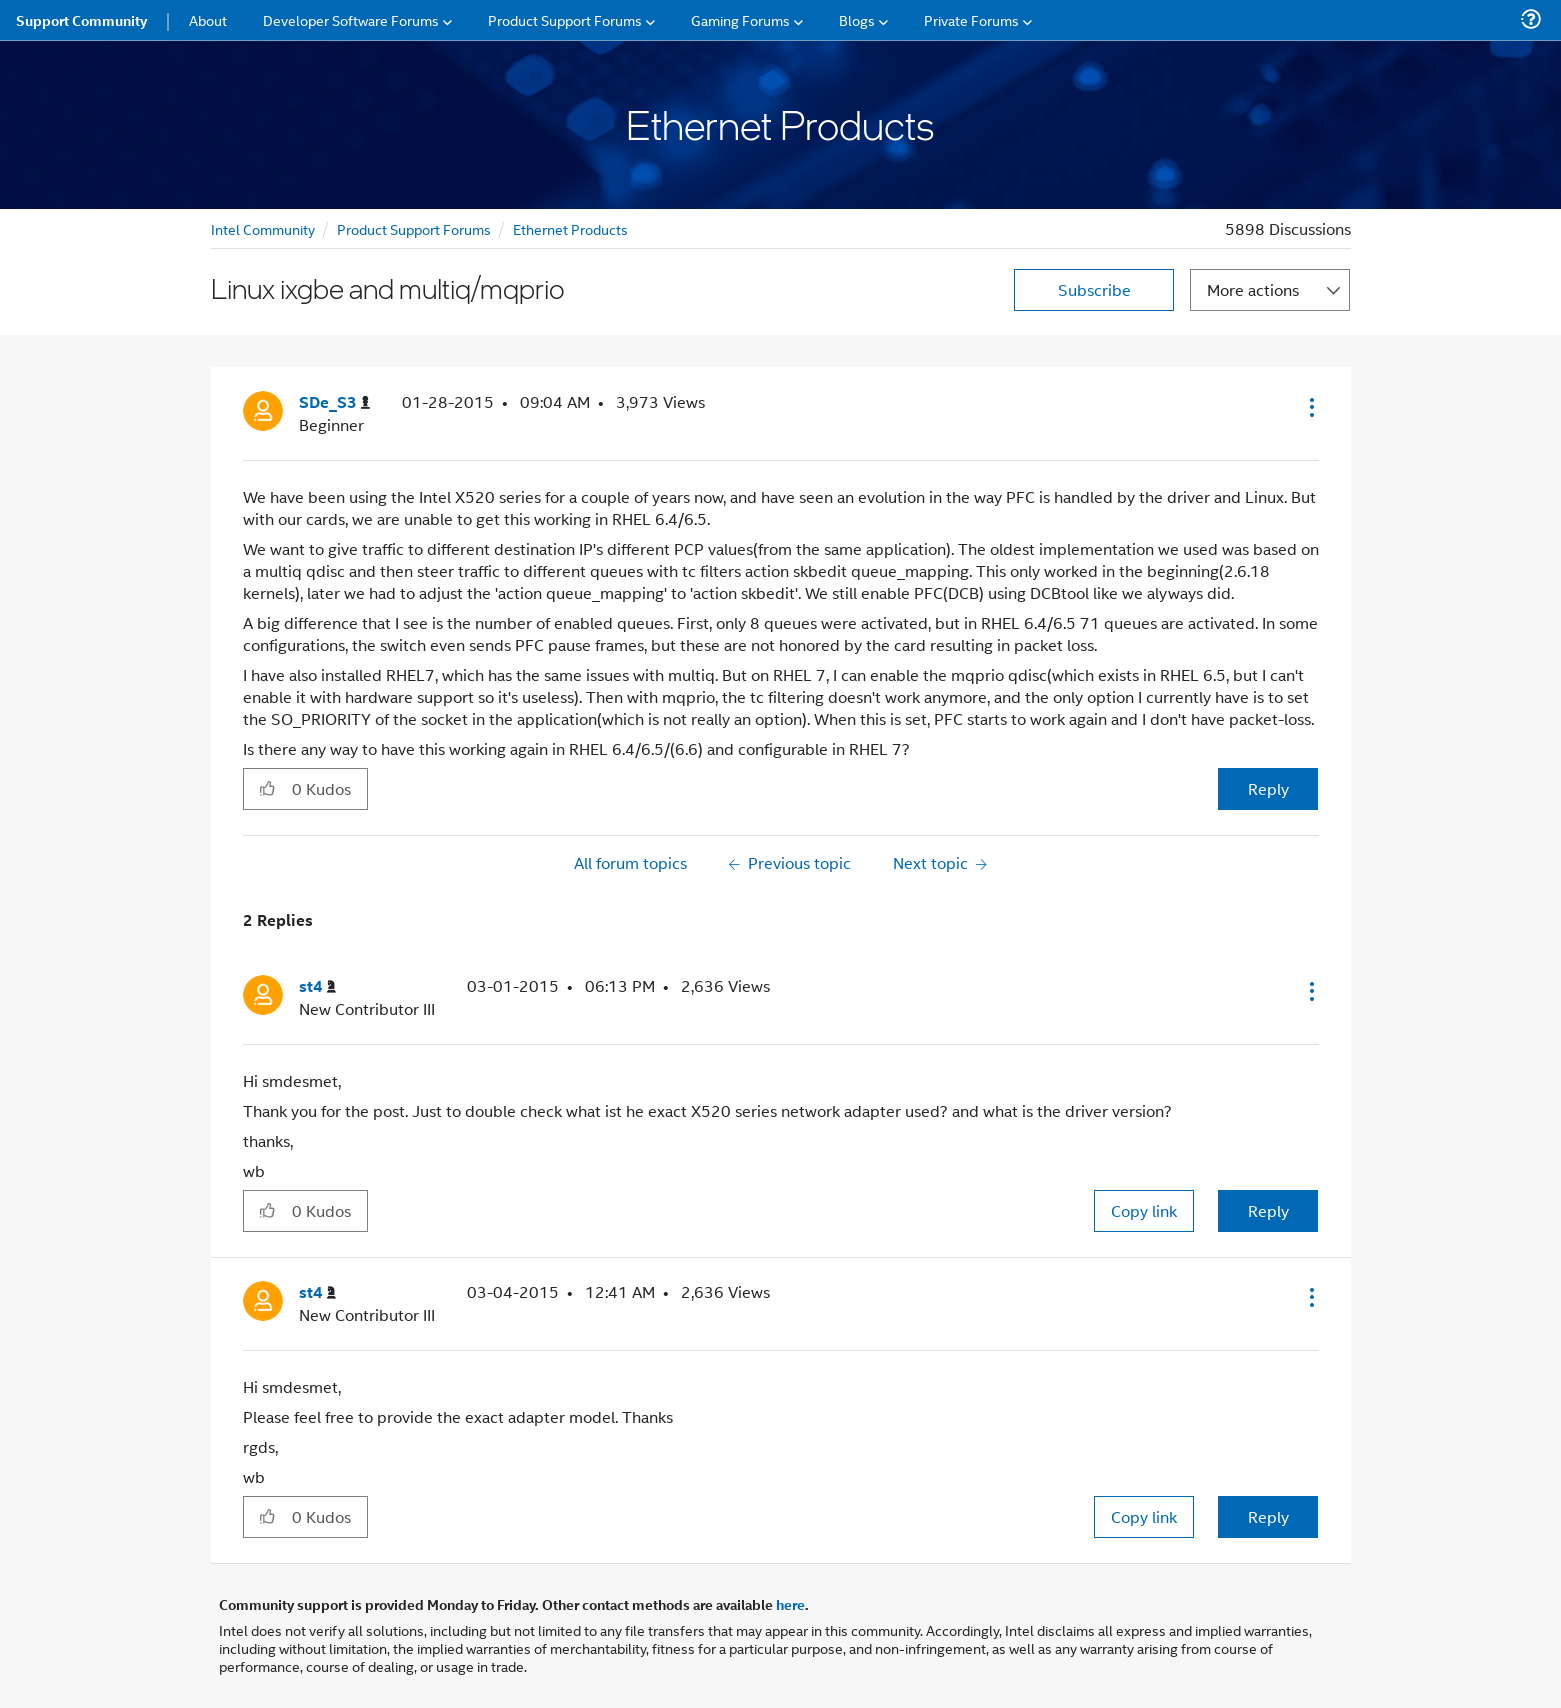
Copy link (1144, 1210)
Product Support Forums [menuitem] (565, 19)
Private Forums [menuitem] (971, 19)
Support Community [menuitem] (81, 20)
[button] (1310, 407)
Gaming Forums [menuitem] (740, 19)
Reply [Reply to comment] (1268, 1210)
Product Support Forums (414, 228)
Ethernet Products (570, 228)
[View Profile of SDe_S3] (334, 402)
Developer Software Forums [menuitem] (351, 19)
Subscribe (1094, 289)
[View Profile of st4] (317, 986)
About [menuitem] (208, 19)
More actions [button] (1253, 289)
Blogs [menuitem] (857, 19)
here (790, 1604)
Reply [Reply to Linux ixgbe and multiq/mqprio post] (1268, 788)
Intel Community (263, 228)
